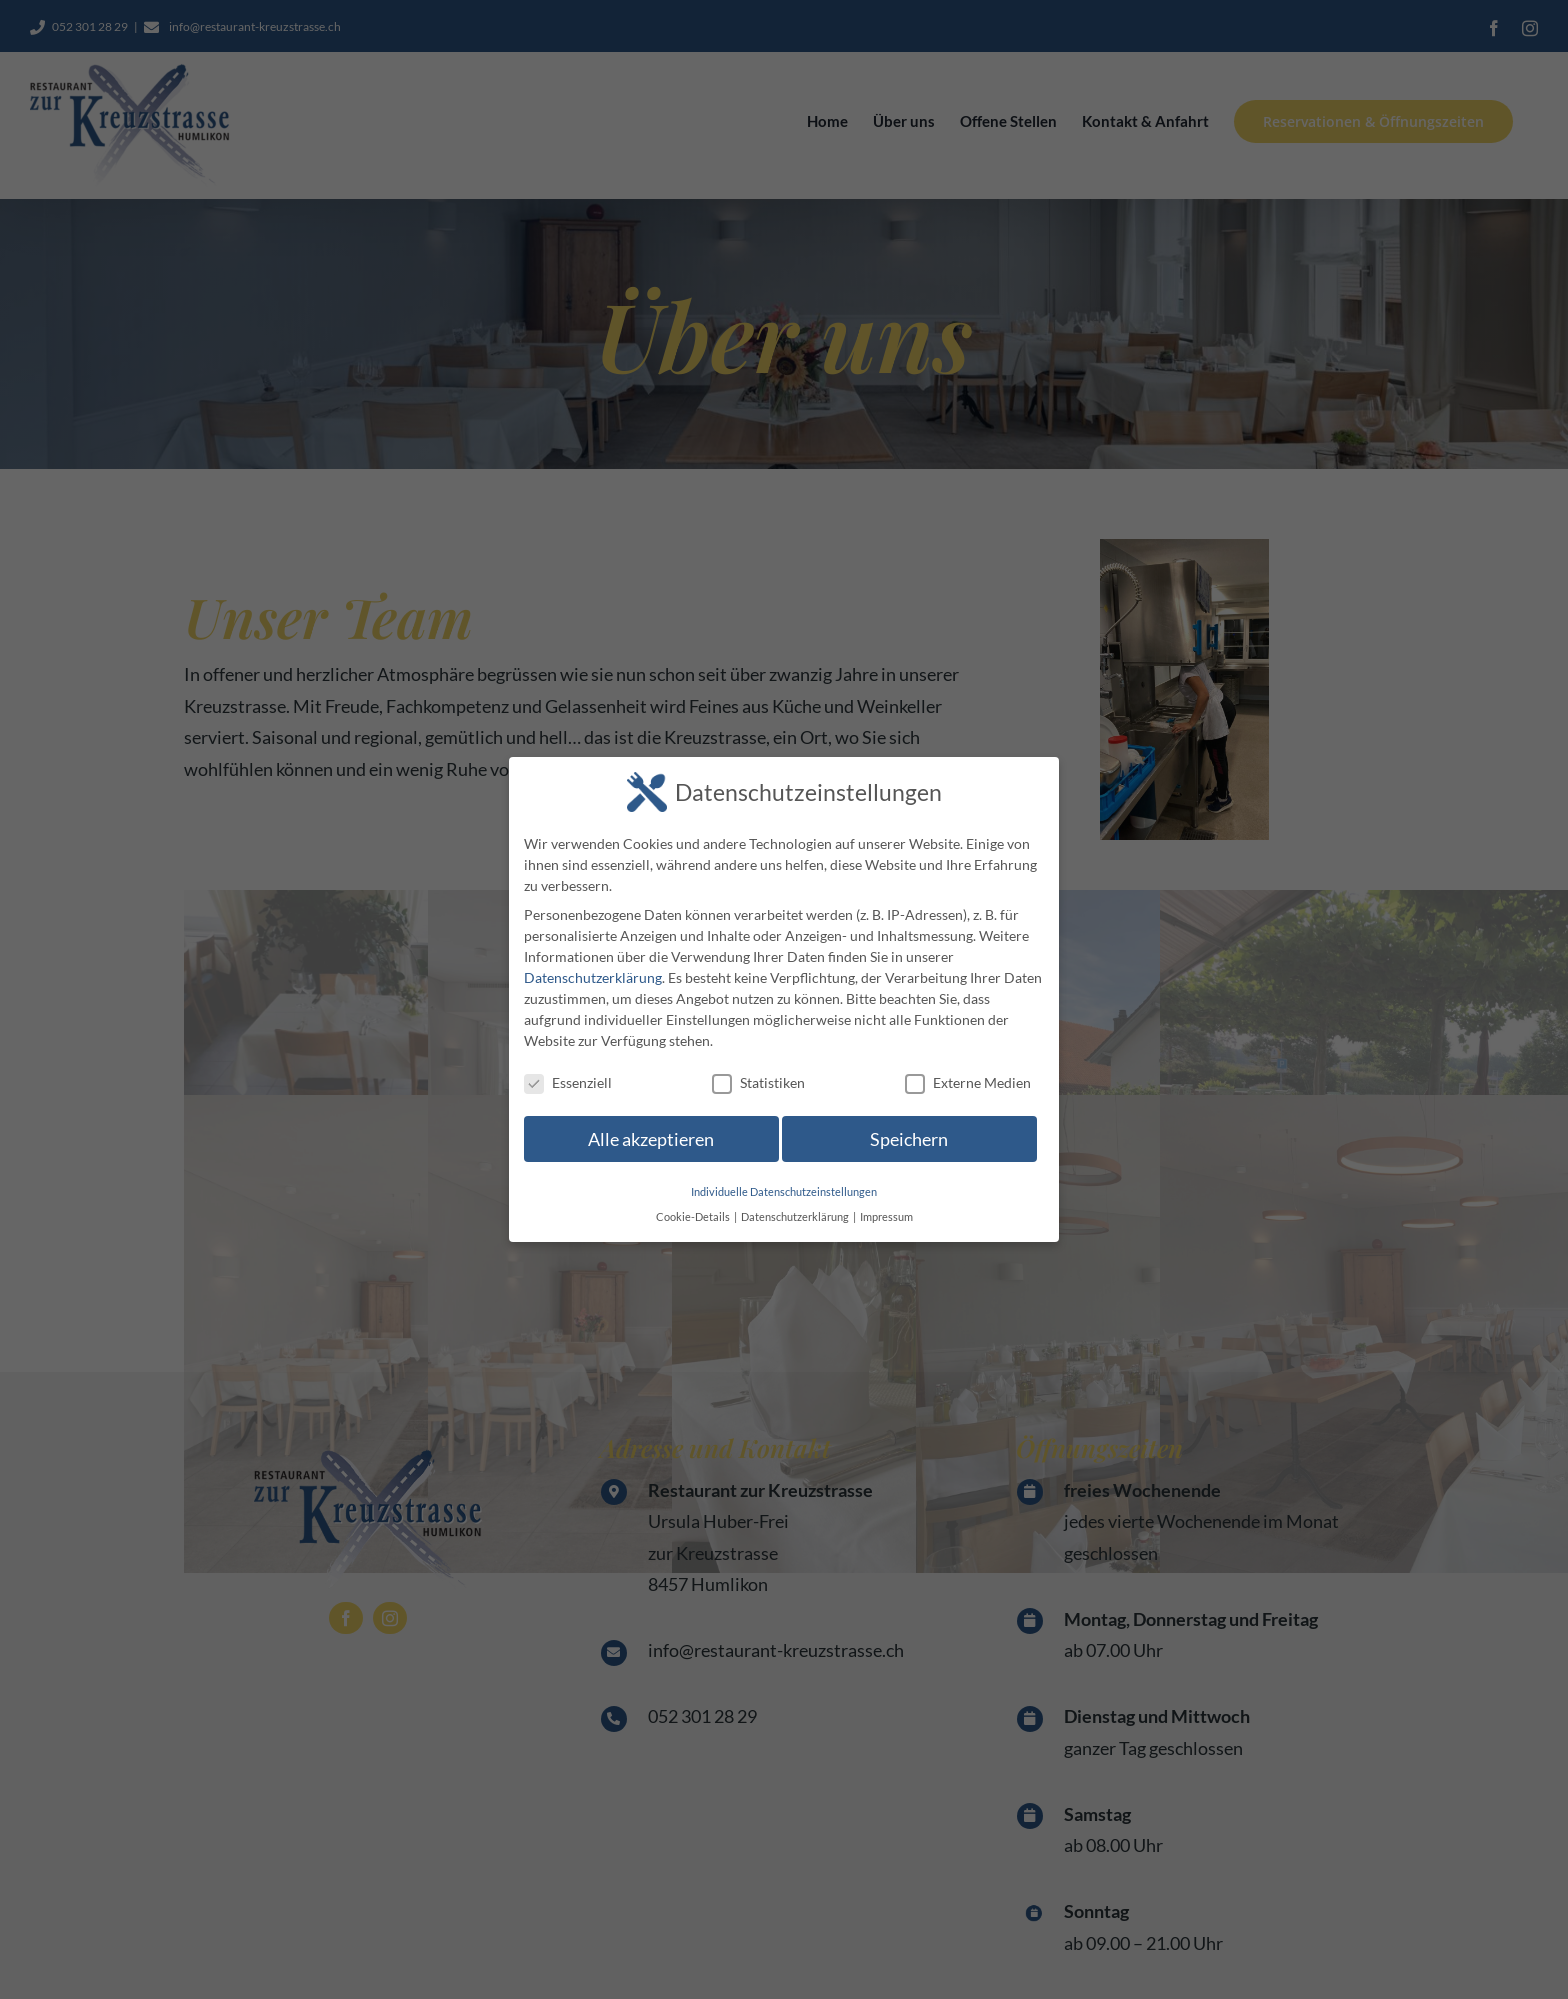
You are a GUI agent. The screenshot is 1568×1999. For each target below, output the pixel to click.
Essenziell (568, 1082)
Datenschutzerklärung (593, 977)
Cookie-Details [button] (694, 1217)
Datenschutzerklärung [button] (796, 1217)
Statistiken (758, 1082)
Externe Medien (968, 1082)
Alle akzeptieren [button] (651, 1139)
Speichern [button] (909, 1139)
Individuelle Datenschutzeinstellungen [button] (784, 1192)
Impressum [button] (886, 1217)
